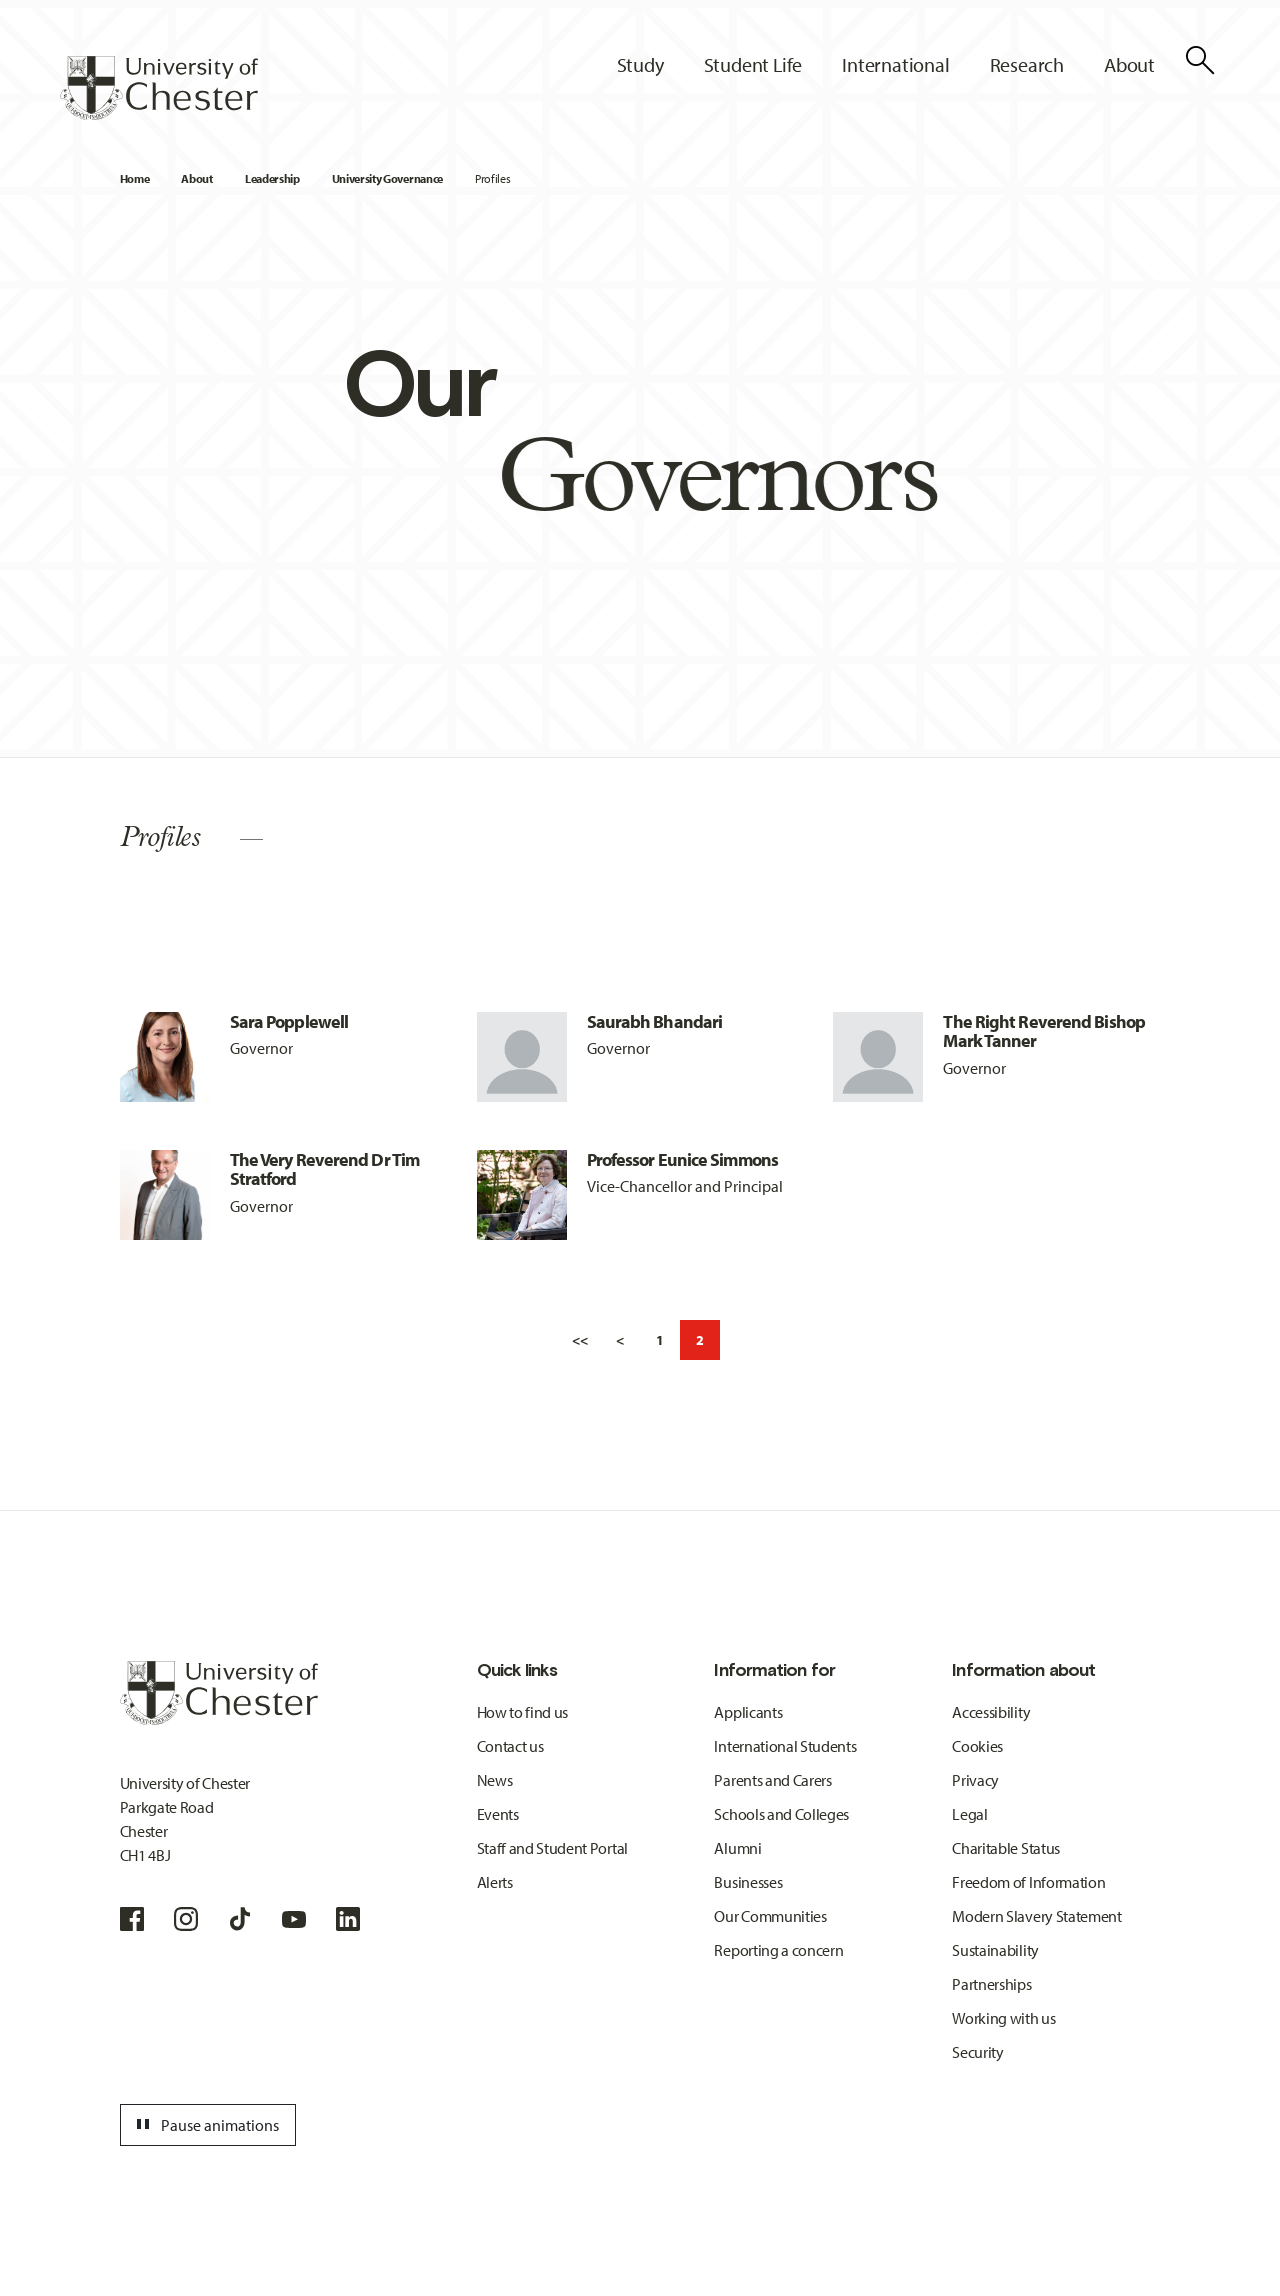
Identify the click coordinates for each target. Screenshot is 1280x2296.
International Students (785, 1746)
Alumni (737, 1848)
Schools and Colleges (781, 1814)
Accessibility (991, 1712)
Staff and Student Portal (552, 1848)
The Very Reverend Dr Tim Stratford (324, 1169)
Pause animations (205, 2125)
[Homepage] (159, 88)
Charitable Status (1006, 1848)
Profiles (492, 178)
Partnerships (991, 1984)
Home (135, 178)
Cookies (977, 1746)
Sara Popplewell (289, 1021)
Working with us (1003, 2018)
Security (977, 2052)
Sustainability (995, 1950)
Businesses (748, 1882)
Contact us (510, 1746)
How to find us (523, 1712)
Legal (969, 1814)
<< (580, 1340)
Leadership (272, 178)
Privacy (975, 1780)
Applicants (748, 1712)
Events (498, 1814)
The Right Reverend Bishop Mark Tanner (1044, 1031)
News (495, 1780)
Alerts (495, 1882)
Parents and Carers (772, 1780)
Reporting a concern (778, 1950)
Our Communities (770, 1916)
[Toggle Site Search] (1200, 60)
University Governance (387, 178)
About (196, 178)
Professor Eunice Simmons (682, 1159)
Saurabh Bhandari (655, 1021)
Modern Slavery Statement (1036, 1916)
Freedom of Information (1028, 1882)
